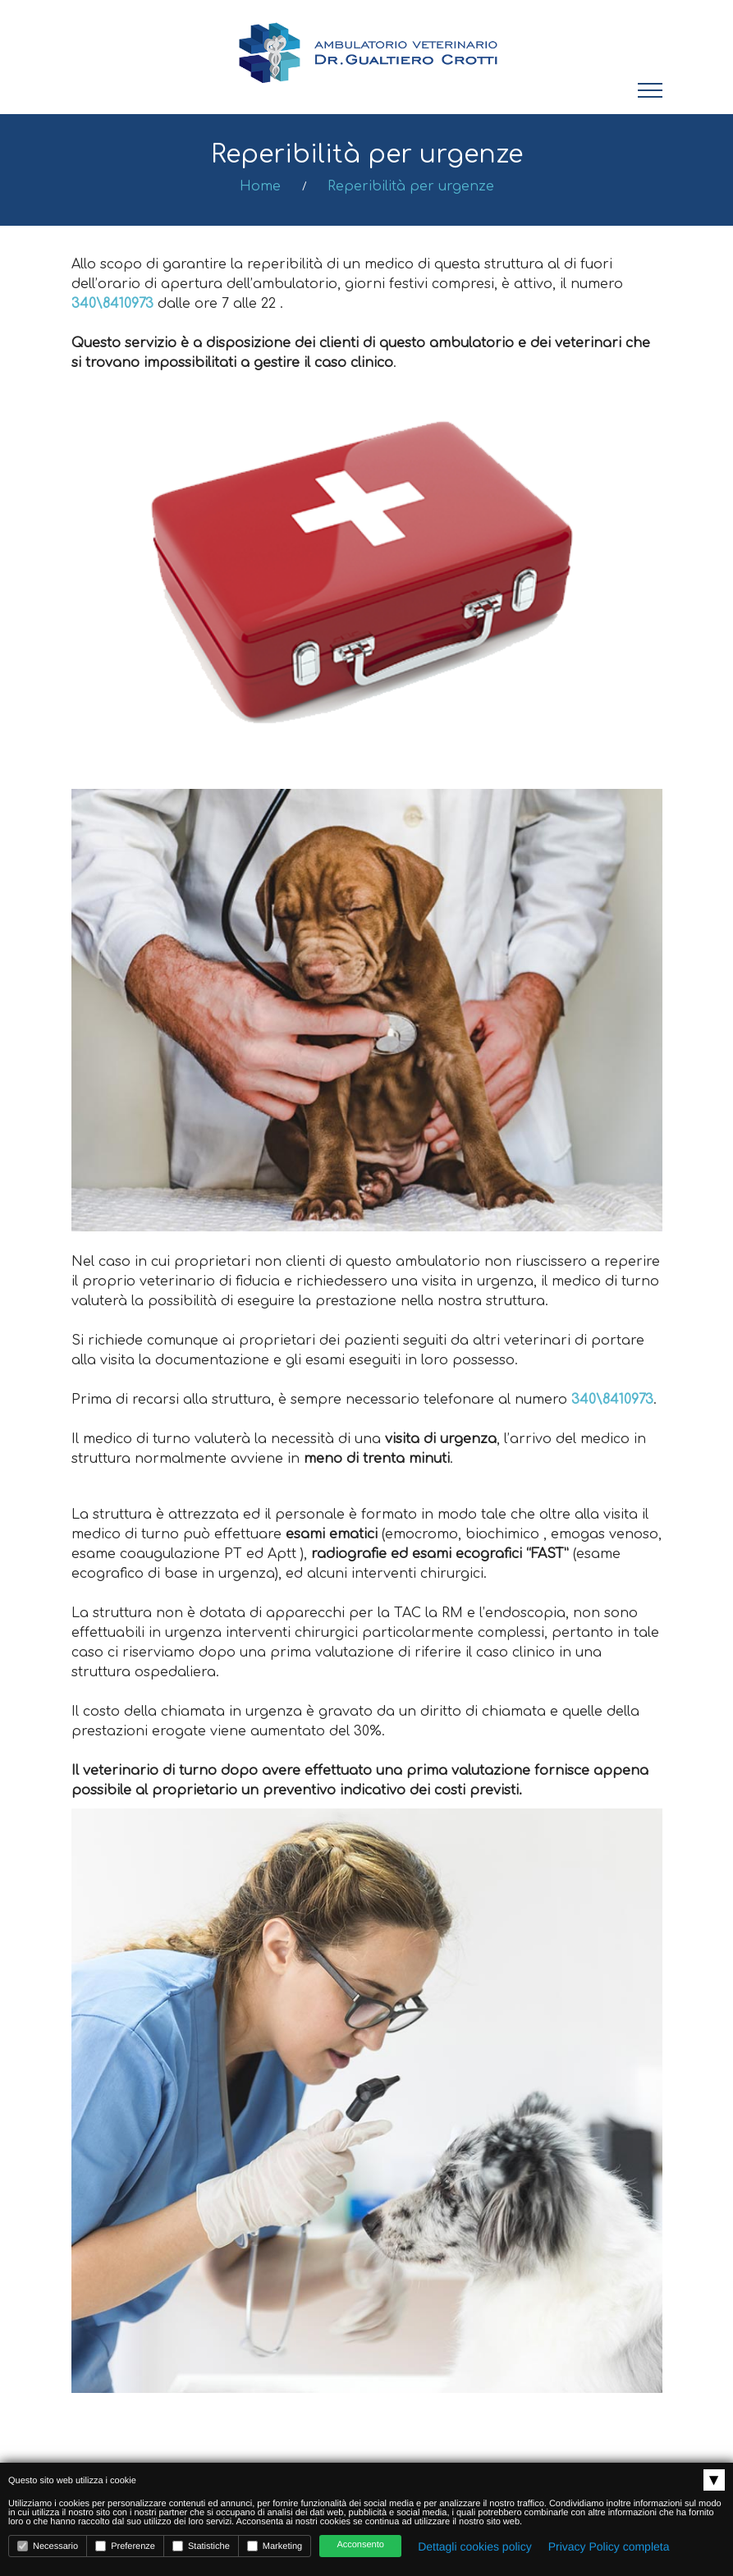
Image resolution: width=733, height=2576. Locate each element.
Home (260, 186)
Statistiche (201, 2546)
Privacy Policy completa (609, 2546)
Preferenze (125, 2546)
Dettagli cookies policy (475, 2546)
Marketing (274, 2546)
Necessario (47, 2546)
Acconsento (360, 2545)
